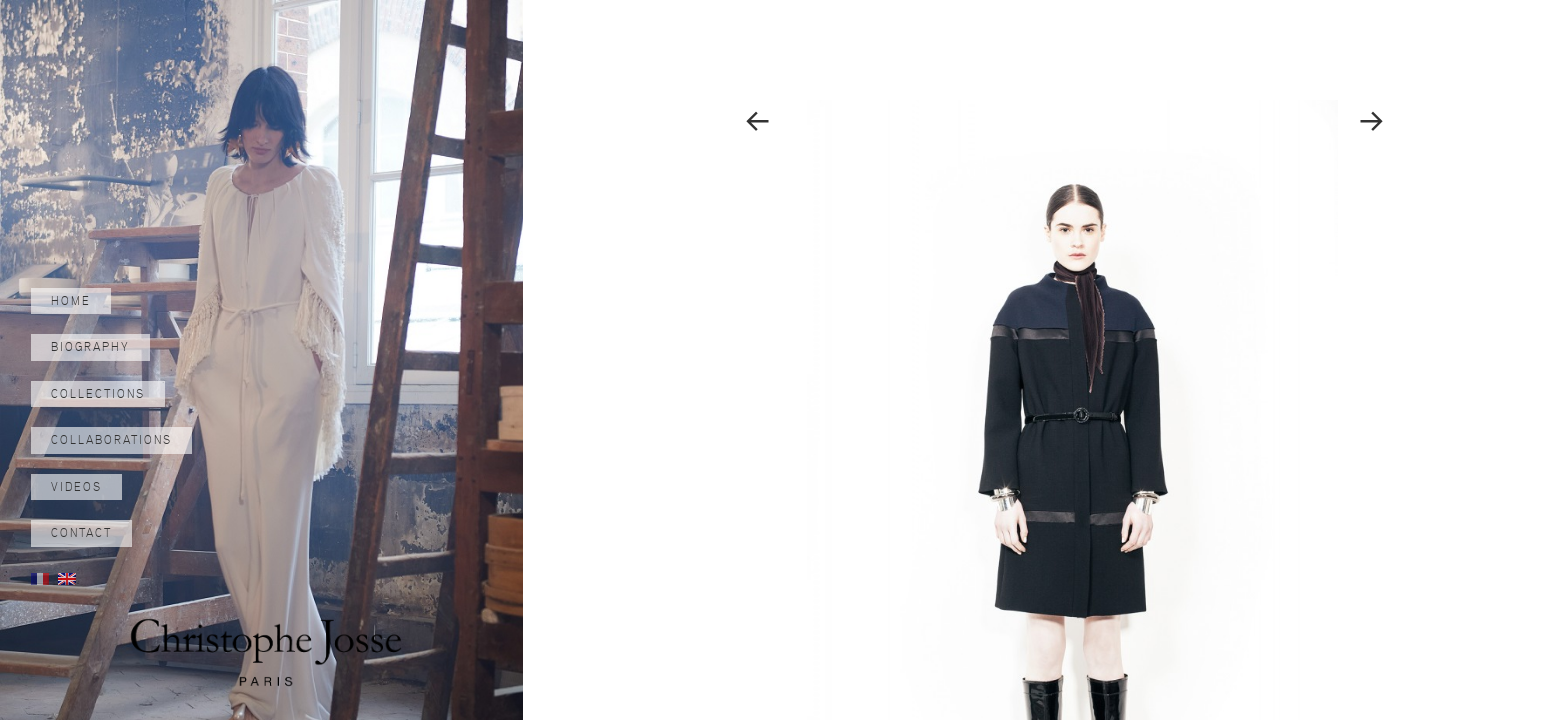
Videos (76, 487)
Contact (81, 533)
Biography (90, 347)
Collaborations (111, 440)
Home (71, 301)
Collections (98, 394)
